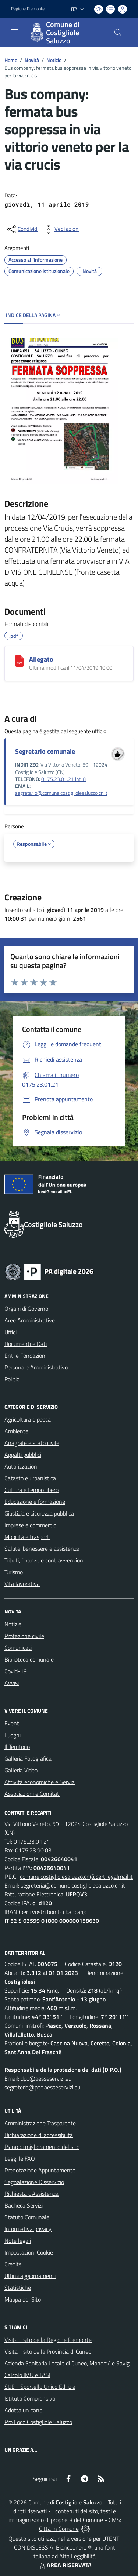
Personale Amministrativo (36, 1367)
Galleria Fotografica (28, 1758)
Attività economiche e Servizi (39, 1782)
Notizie (53, 60)
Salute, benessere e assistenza (41, 1548)
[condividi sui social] (22, 229)
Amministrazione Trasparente (40, 2123)
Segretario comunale (45, 751)
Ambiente (16, 1431)
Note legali (17, 2240)
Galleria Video (21, 1770)
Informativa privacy (28, 2228)
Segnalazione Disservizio (34, 2181)
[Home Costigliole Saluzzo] (65, 33)
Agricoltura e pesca (27, 1419)
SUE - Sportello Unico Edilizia (39, 2386)
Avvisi (11, 1682)
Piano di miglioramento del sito (41, 2146)
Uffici (10, 1332)
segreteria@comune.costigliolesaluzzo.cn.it (73, 1885)
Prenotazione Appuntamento (39, 2170)
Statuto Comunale (26, 2217)
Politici (12, 1379)
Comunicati (18, 1647)
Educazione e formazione (34, 1501)
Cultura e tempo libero (31, 1489)
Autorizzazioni (21, 1466)
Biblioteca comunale (29, 1659)
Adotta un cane (23, 2410)
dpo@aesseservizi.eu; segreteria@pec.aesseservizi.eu (42, 2083)
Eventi (12, 1723)
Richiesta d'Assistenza (31, 2193)
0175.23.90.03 (33, 1850)
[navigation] (14, 32)
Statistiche (17, 2287)
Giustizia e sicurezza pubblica (39, 1513)
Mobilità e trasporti (27, 1536)
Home (10, 60)
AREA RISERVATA (65, 2565)
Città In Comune (59, 2528)
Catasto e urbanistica (30, 1478)
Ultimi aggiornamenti (30, 2275)
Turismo (13, 1572)
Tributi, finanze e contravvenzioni (44, 1560)
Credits (12, 2264)
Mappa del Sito (22, 2299)
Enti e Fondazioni (25, 1355)
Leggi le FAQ (19, 2158)
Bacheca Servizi (23, 2205)
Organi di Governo (26, 1308)
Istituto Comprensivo (29, 2398)
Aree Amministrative (29, 1320)
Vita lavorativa (22, 1583)
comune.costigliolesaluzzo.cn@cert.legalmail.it (76, 1876)
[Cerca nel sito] (118, 32)
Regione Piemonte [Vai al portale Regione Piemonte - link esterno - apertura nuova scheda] (28, 9)
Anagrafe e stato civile (31, 1442)
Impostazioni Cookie (28, 2252)
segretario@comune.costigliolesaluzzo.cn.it (61, 793)
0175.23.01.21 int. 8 (63, 779)
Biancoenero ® (74, 2547)
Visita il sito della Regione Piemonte (48, 2339)
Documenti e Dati (25, 1343)
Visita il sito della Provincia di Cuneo (47, 2351)
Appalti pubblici (22, 1454)
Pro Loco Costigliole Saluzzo (38, 2421)
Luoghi (12, 1735)
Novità (32, 60)
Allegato (41, 659)
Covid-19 (15, 1671)
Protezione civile (24, 1635)
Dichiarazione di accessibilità (38, 2135)
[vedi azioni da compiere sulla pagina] (61, 229)
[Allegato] (19, 661)
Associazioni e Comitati (32, 1793)
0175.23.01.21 (32, 1841)
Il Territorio (17, 1746)
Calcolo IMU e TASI (27, 2375)
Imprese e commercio (30, 1525)
